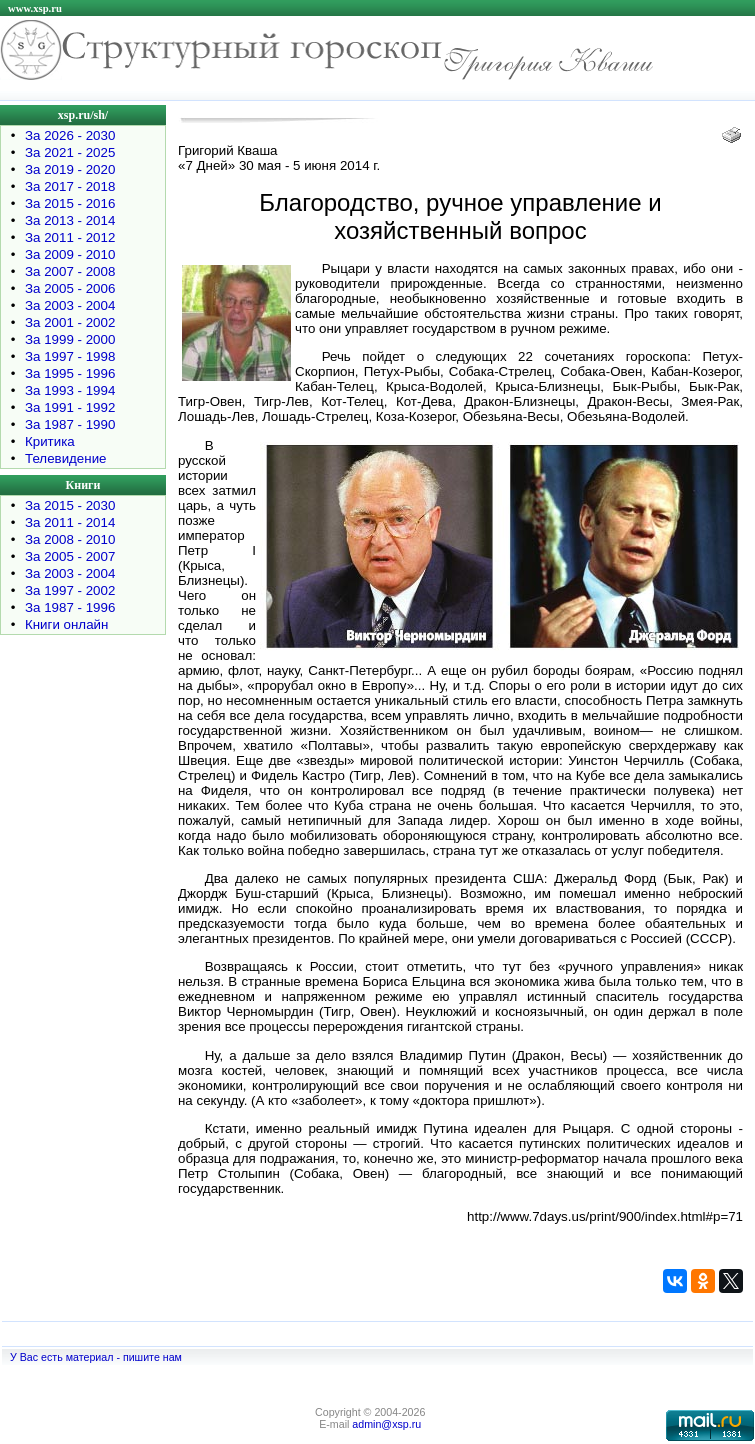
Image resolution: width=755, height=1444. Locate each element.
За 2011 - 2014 (70, 522)
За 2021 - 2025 (70, 152)
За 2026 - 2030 (70, 135)
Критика (50, 441)
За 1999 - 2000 (70, 339)
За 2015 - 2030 (70, 505)
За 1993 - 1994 (70, 390)
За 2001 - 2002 (70, 322)
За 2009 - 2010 (70, 254)
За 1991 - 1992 (70, 407)
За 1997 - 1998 (70, 356)
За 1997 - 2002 (70, 590)
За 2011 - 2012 (70, 237)
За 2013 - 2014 (70, 220)
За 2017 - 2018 (70, 186)
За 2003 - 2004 (70, 305)
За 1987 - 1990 (70, 424)
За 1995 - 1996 (70, 373)
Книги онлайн (66, 624)
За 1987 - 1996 (70, 607)
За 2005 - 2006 (70, 288)
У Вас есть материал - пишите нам (96, 1357)
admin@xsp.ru (386, 1424)
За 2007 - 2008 (70, 271)
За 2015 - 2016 (70, 203)
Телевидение (66, 458)
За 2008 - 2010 (70, 539)
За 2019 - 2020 (70, 169)
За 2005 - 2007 (70, 556)
